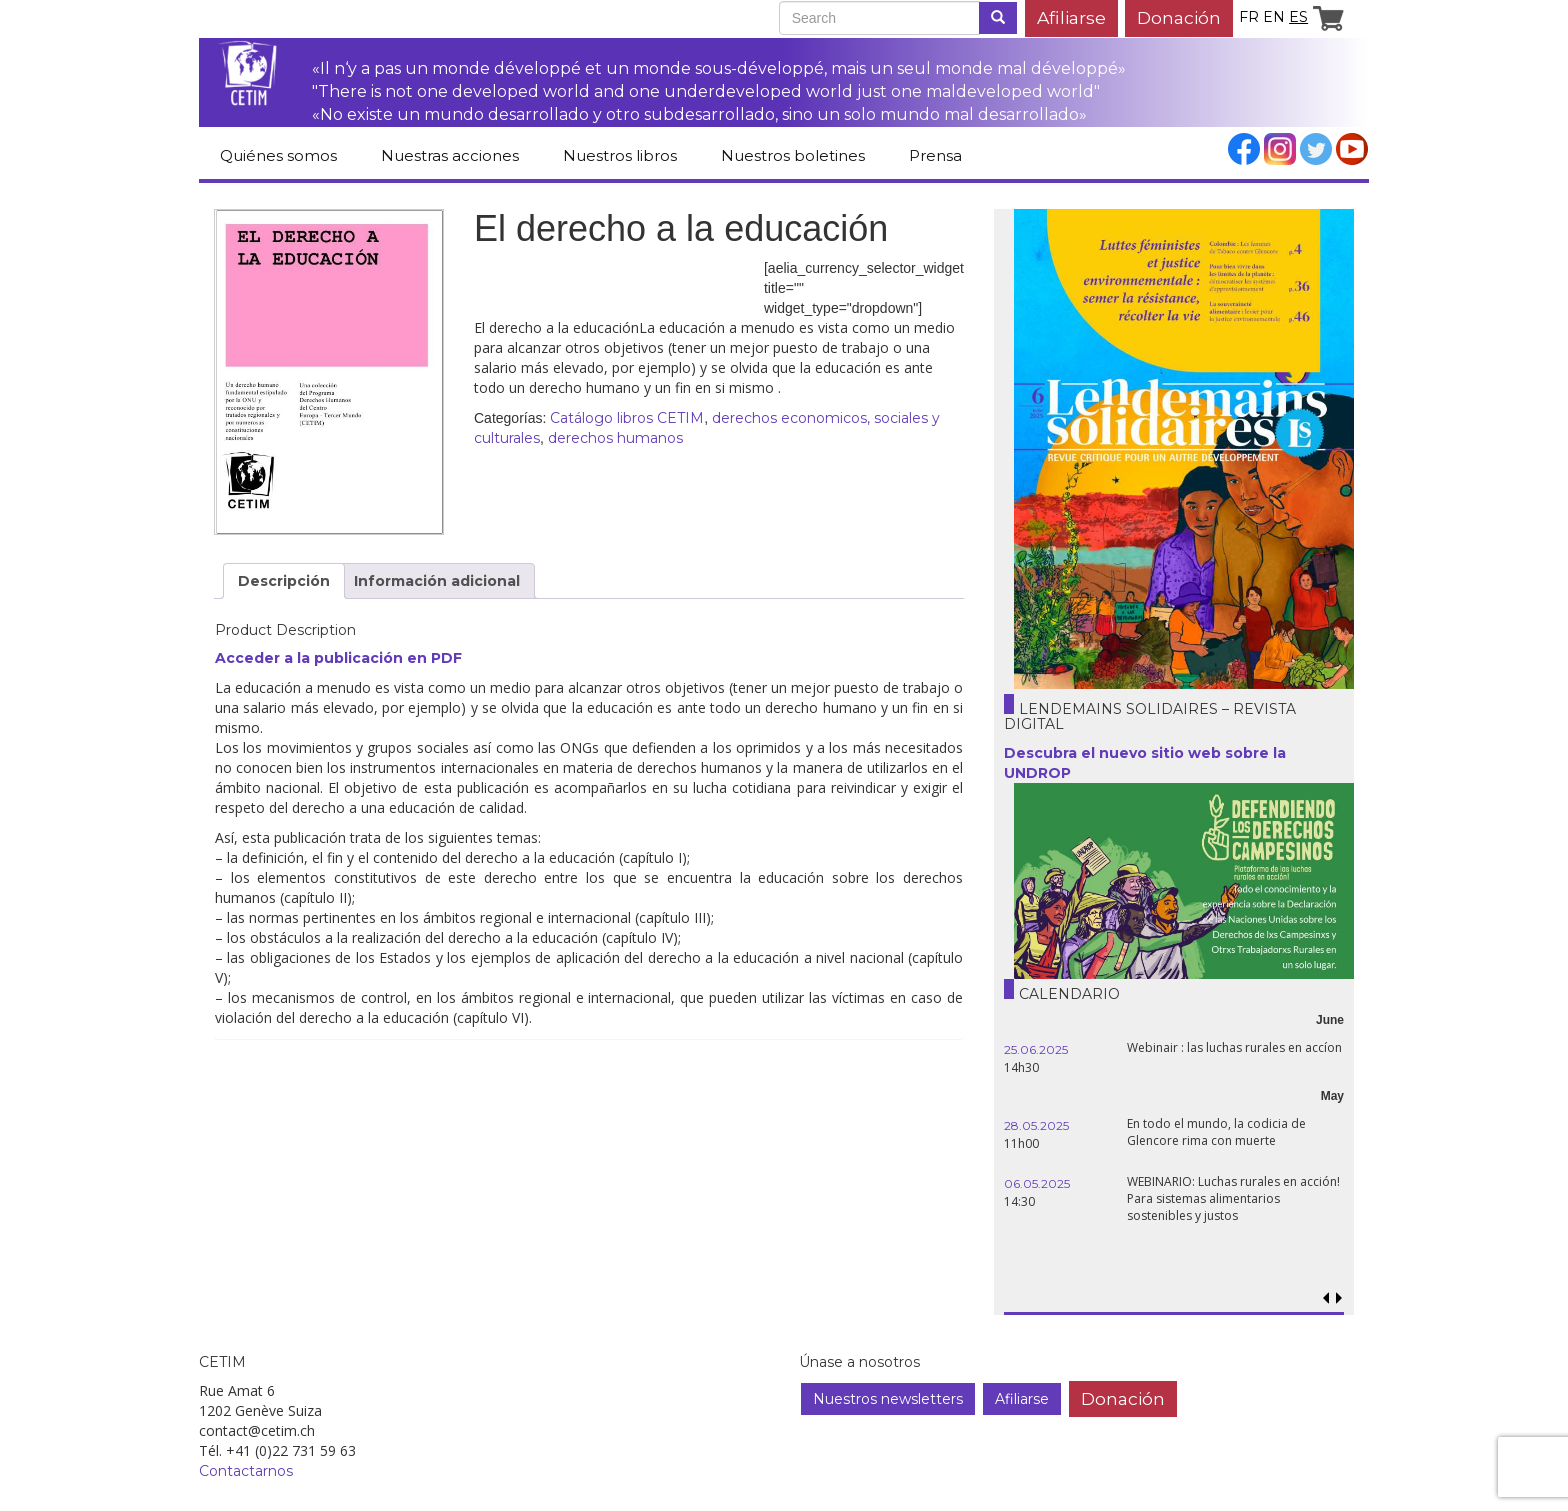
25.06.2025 (1036, 1049)
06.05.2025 (1037, 1183)
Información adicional (437, 581)
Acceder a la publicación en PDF (338, 658)
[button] (1338, 1298)
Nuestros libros (620, 155)
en (1274, 17)
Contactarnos (246, 1471)
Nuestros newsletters (888, 1399)
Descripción (284, 581)
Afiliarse (1071, 17)
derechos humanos (615, 438)
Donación (1179, 17)
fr (1249, 17)
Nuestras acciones (450, 155)
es (1298, 17)
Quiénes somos (278, 155)
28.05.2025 (1036, 1125)
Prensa (935, 155)
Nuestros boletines (793, 155)
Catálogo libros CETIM (627, 418)
